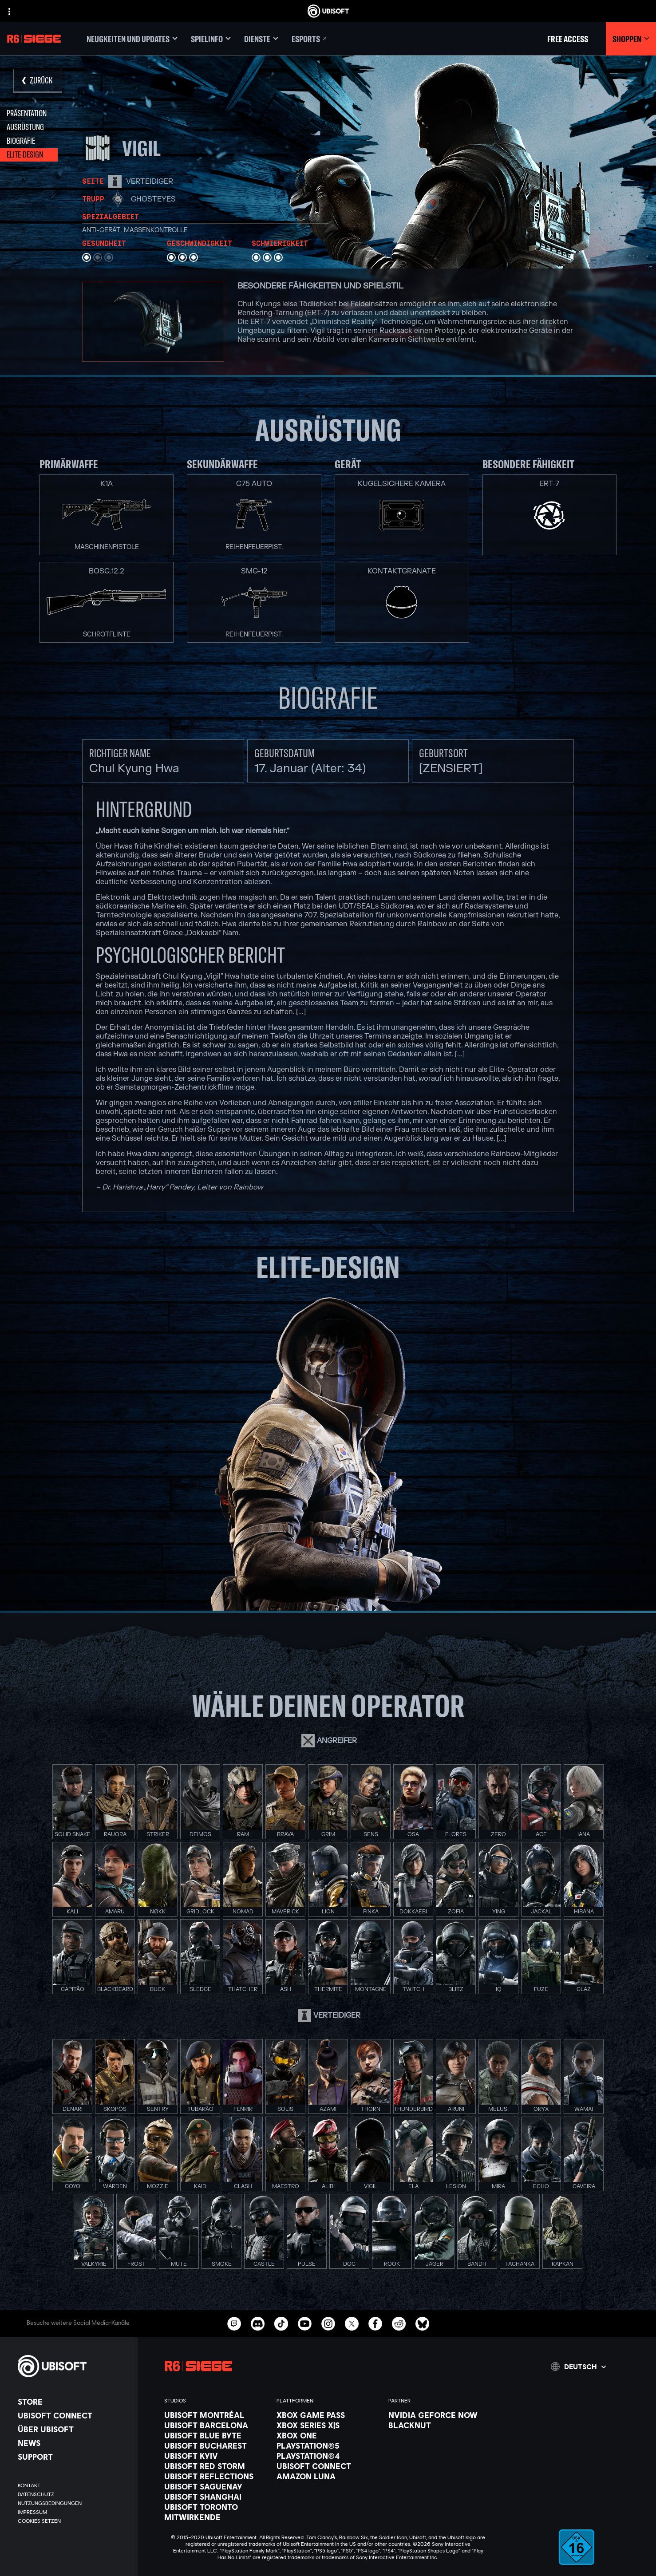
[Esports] (310, 38)
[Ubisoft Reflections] (216, 2476)
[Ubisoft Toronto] (216, 2506)
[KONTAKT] (73, 2485)
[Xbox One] (328, 2435)
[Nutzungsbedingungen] (73, 2503)
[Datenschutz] (73, 2494)
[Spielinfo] (211, 38)
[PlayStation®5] (328, 2445)
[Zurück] (37, 81)
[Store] (73, 2401)
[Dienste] (261, 38)
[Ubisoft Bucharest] (216, 2445)
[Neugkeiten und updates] (132, 38)
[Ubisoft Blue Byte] (216, 2435)
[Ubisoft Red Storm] (216, 2465)
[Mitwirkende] (216, 2517)
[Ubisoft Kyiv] (216, 2455)
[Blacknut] (440, 2425)
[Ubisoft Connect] (73, 2415)
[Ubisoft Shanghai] (216, 2496)
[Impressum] (73, 2512)
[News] (73, 2442)
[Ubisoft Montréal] (216, 2414)
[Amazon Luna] (328, 2476)
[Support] (73, 2456)
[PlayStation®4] (328, 2455)
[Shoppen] (631, 38)
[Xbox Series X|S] (328, 2425)
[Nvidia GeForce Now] (440, 2414)
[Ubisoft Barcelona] (216, 2425)
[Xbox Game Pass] (328, 2414)
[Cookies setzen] (39, 2521)
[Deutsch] (578, 2366)
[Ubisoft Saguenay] (216, 2486)
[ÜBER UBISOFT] (73, 2429)
